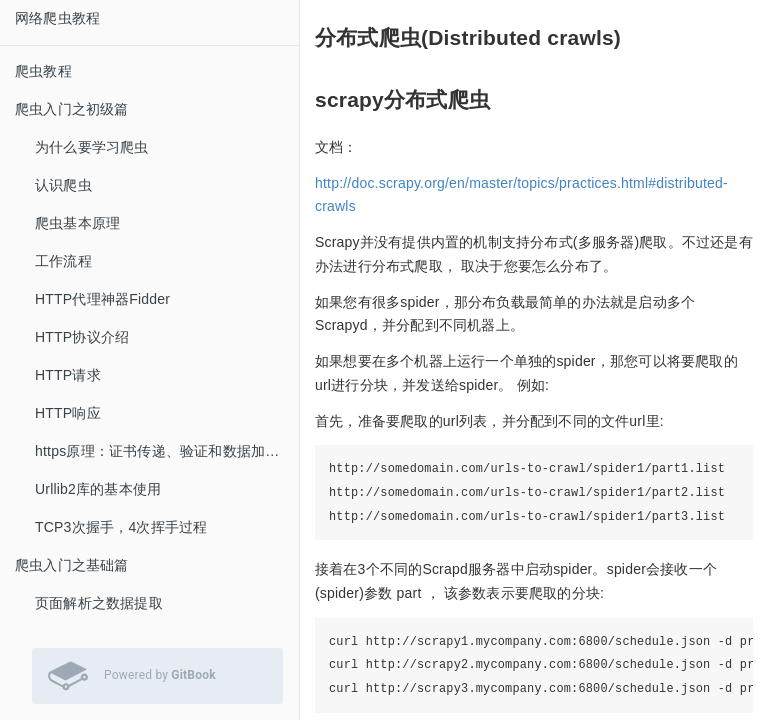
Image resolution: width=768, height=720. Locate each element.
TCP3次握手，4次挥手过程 (121, 527)
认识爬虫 (63, 185)
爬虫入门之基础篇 (72, 565)
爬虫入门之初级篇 (72, 109)
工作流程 (63, 261)
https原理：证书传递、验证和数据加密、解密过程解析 (167, 451)
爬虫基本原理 (77, 223)
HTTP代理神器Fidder (102, 299)
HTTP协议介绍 (82, 337)
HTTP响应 (68, 413)
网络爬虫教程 (57, 18)
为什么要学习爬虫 (92, 147)
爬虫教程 (43, 71)
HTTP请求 (68, 375)
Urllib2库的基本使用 (98, 489)
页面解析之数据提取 (99, 603)
